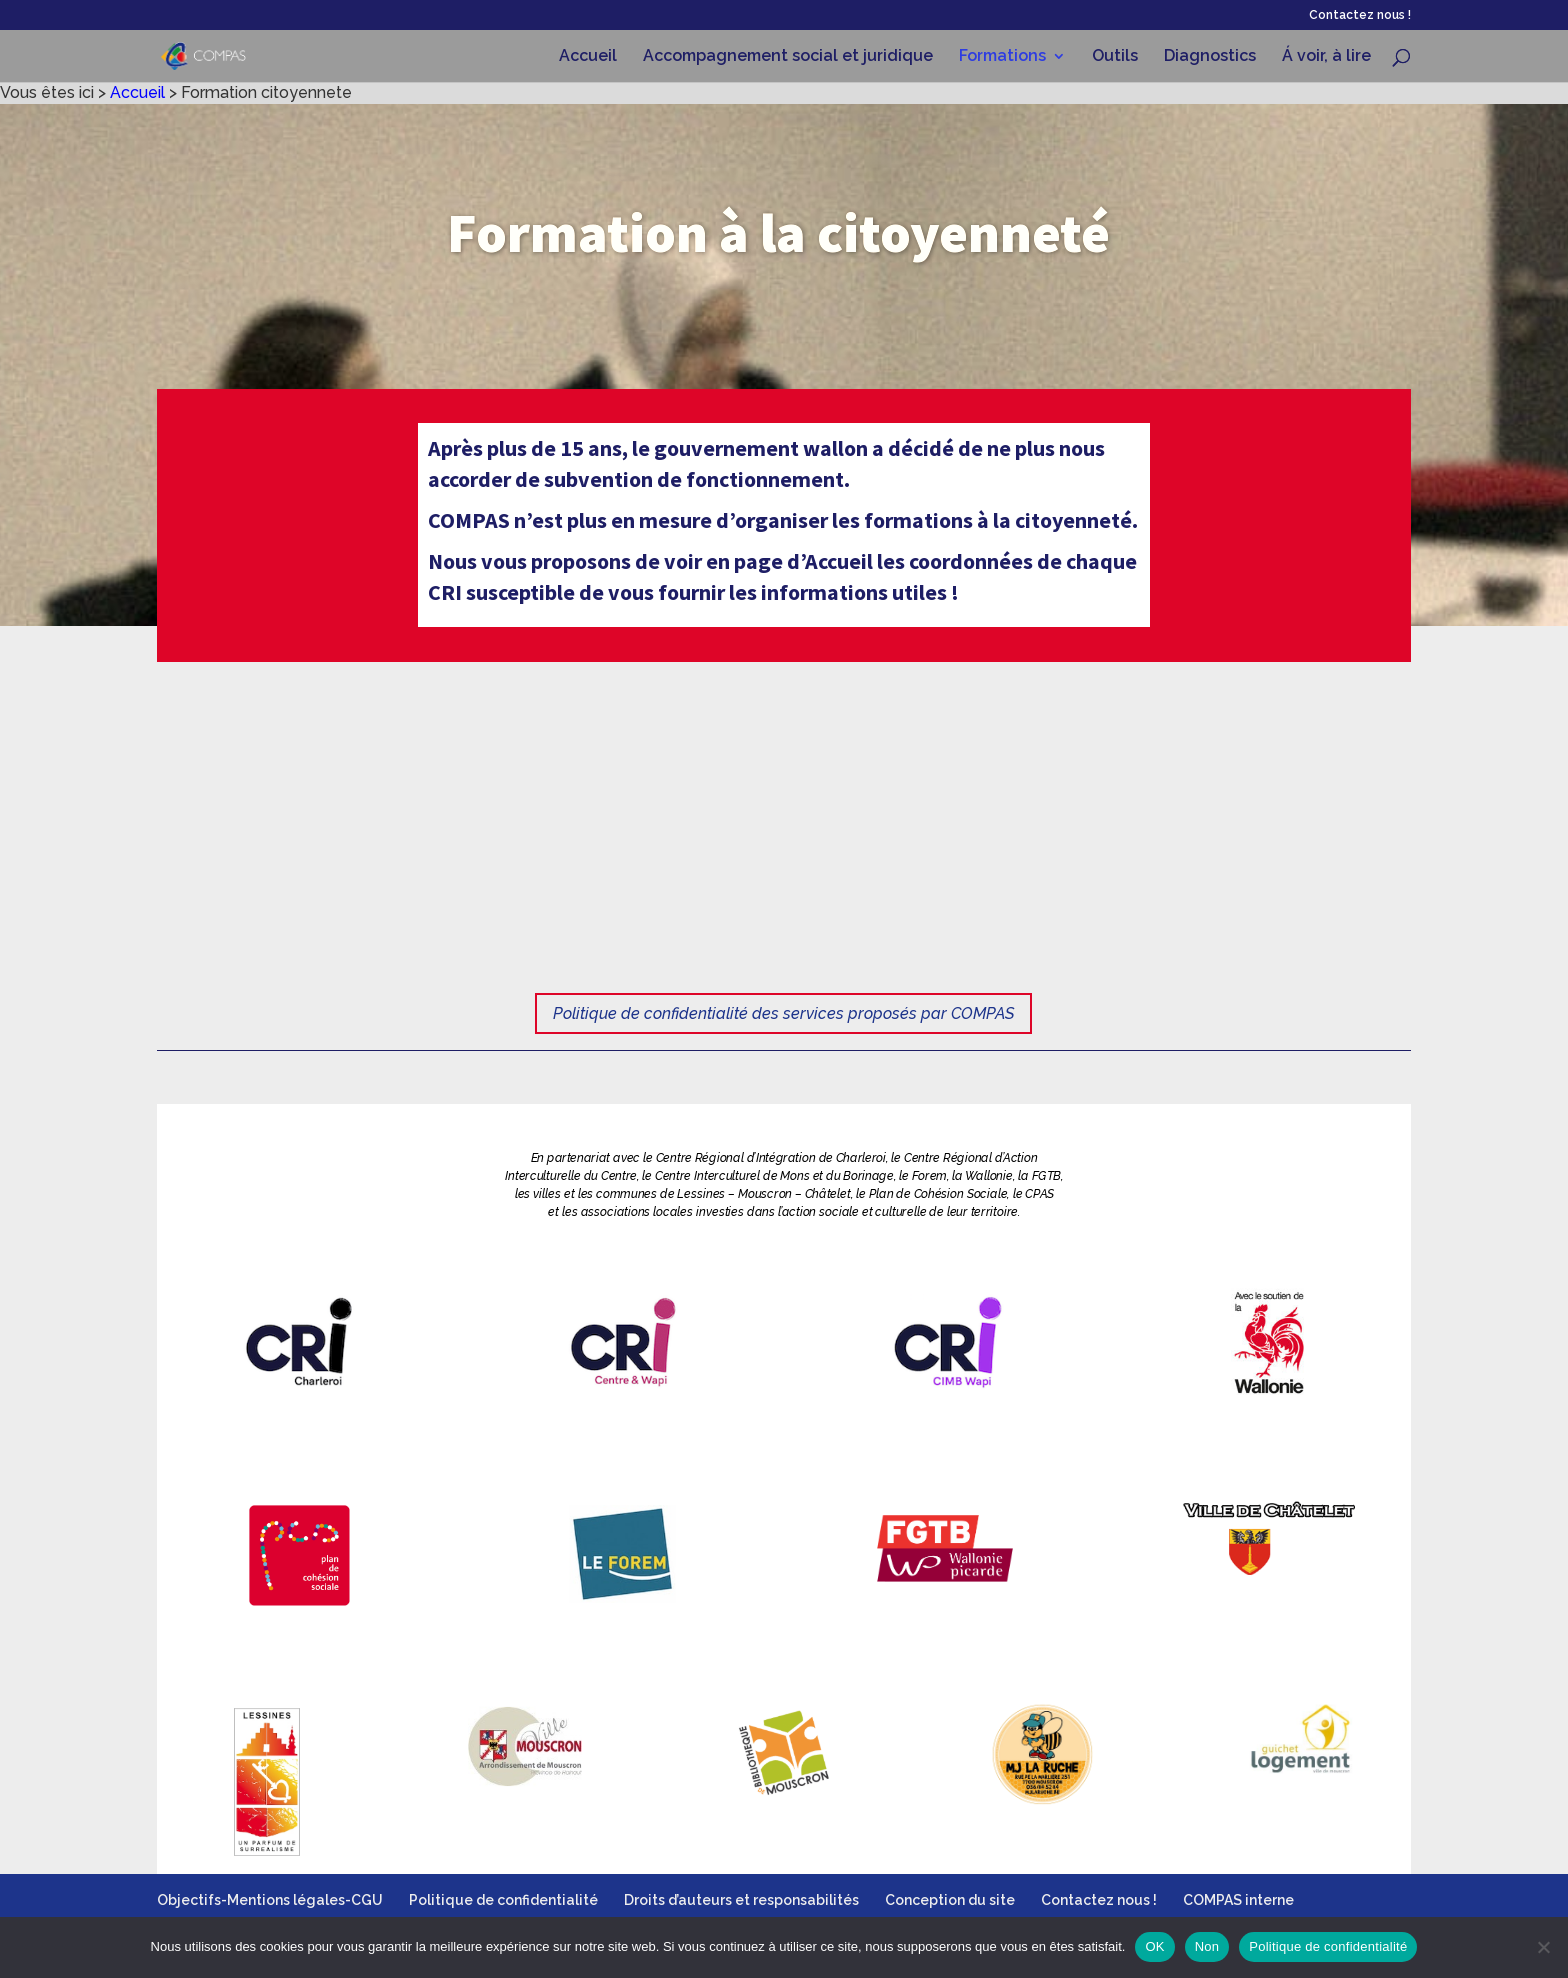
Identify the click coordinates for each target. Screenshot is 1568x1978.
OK (1154, 1946)
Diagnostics (1210, 57)
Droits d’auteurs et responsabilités (741, 1900)
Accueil (588, 57)
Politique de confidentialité (503, 1900)
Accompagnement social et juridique (788, 57)
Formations (1002, 57)
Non (1207, 1946)
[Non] (1543, 1947)
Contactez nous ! (1360, 15)
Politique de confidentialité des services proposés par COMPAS (783, 1013)
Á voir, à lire (1326, 57)
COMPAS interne (1238, 1900)
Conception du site (950, 1900)
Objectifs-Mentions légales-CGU (270, 1900)
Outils (1115, 57)
